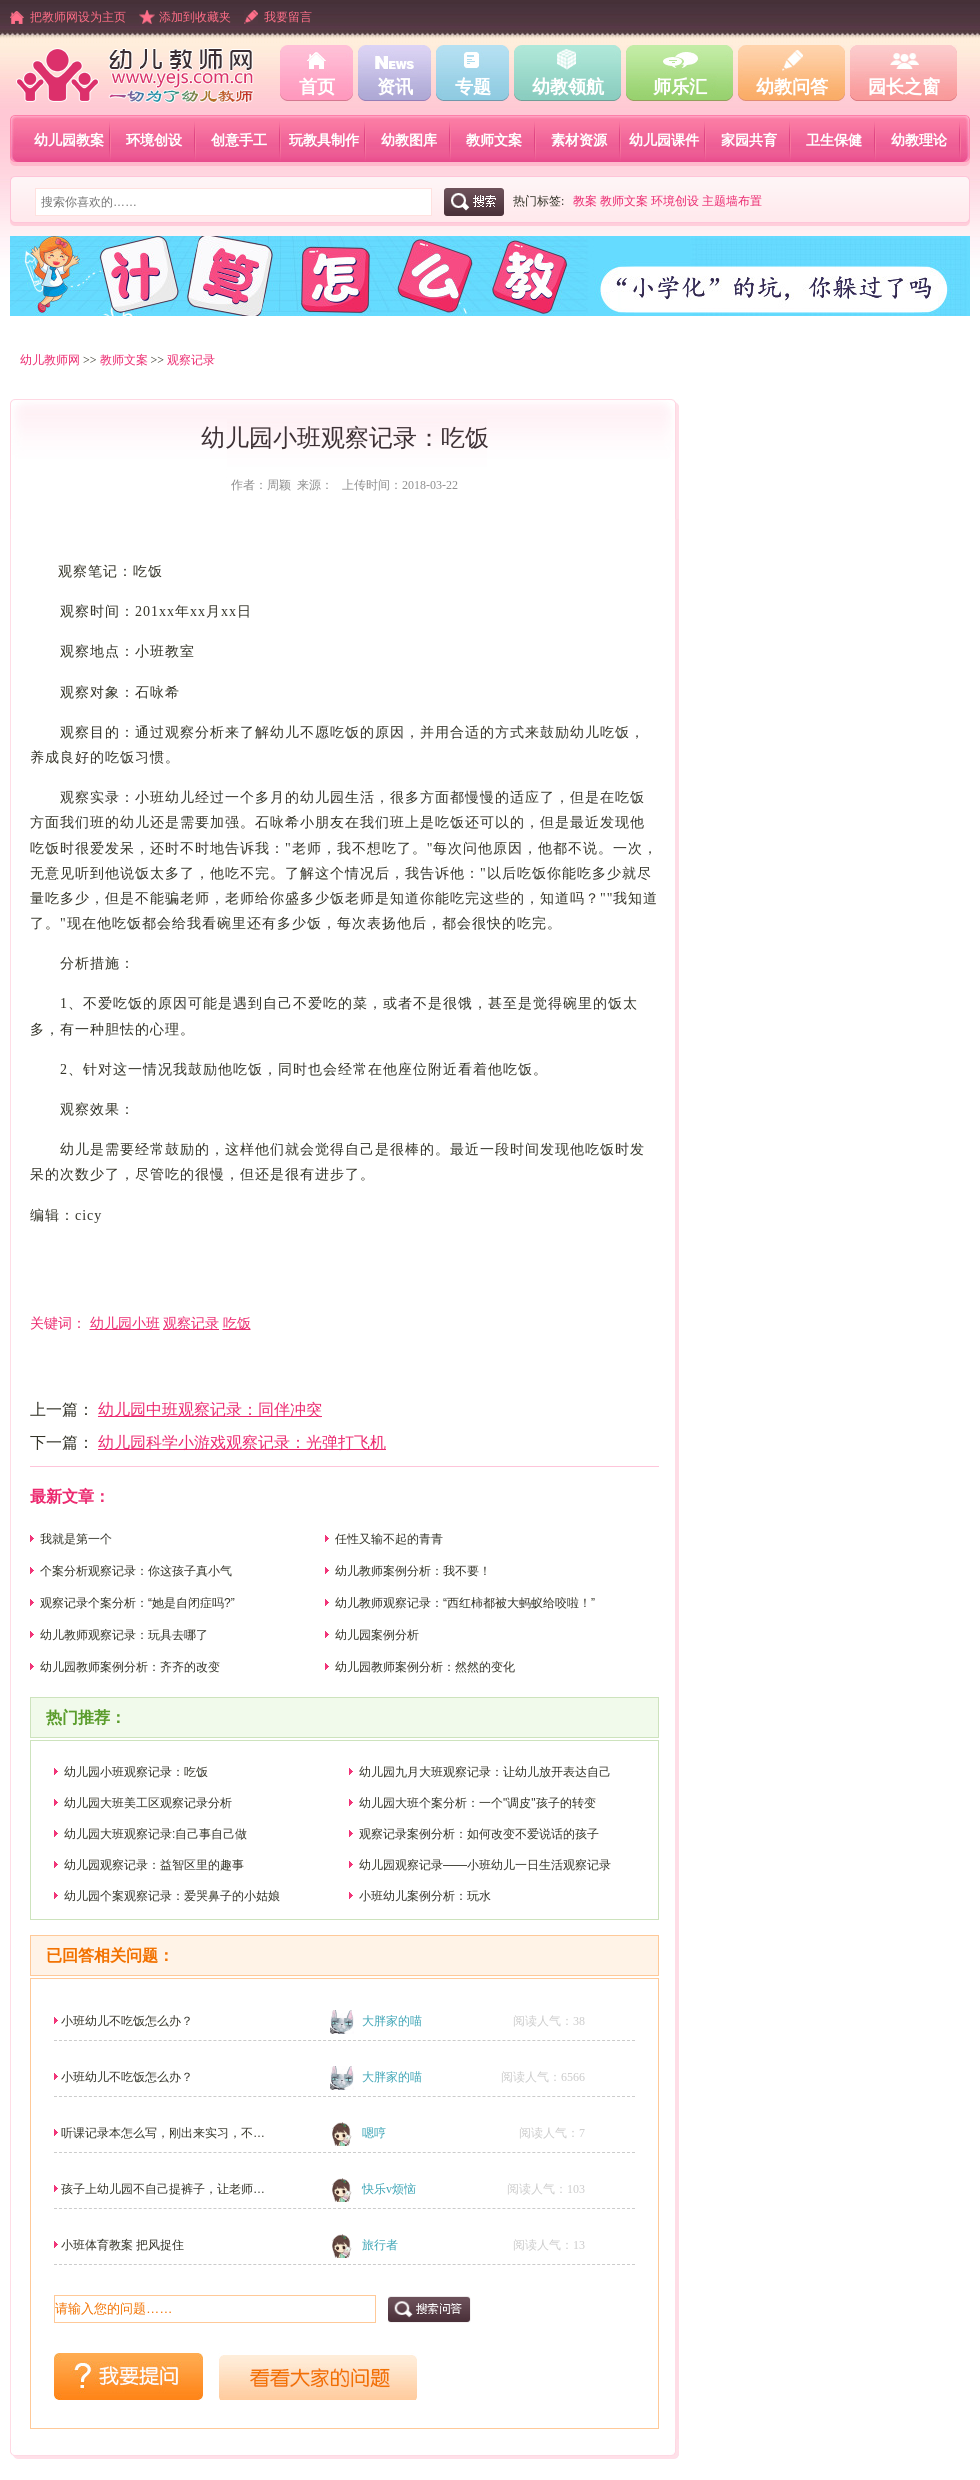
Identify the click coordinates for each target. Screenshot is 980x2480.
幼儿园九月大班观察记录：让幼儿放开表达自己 (485, 1772)
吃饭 (237, 1323)
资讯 (395, 87)
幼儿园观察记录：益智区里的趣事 (154, 1865)
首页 (317, 87)
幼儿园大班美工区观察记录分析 (148, 1803)
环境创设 (154, 140)
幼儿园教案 (69, 140)
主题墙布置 (732, 201)
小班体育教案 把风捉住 (122, 2245)
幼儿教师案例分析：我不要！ (413, 1571)
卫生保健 (834, 140)
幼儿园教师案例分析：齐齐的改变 (130, 1667)
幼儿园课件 (664, 140)
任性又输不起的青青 (389, 1539)
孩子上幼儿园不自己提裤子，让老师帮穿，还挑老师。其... (163, 2195)
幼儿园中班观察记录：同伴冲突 (210, 1409)
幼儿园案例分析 (377, 1635)
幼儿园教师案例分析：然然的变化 (425, 1667)
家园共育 (749, 140)
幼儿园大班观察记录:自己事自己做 (155, 1834)
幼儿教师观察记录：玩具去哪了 (124, 1635)
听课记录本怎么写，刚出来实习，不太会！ (163, 2139)
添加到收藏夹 (195, 17)
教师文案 (494, 140)
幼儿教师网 (50, 360)
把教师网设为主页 (78, 17)
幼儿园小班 (125, 1323)
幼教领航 (568, 87)
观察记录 (191, 360)
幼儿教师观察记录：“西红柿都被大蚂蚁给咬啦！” (465, 1603)
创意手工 (239, 140)
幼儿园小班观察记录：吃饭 (136, 1772)
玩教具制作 (324, 140)
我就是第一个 (76, 1539)
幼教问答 (792, 87)
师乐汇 (680, 87)
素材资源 (579, 140)
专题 (473, 87)
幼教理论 (919, 140)
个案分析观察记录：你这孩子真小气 (136, 1571)
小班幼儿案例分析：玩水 (425, 1896)
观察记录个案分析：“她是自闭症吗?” (137, 1603)
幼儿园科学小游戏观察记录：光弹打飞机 (242, 1442)
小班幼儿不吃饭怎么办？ (127, 2021)
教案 (585, 201)
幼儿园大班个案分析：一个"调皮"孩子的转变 (477, 1803)
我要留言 (288, 17)
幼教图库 (409, 140)
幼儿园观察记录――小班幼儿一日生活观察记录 (485, 1865)
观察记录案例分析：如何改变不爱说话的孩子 (479, 1834)
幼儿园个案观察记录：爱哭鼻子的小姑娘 (172, 1896)
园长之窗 (904, 87)
